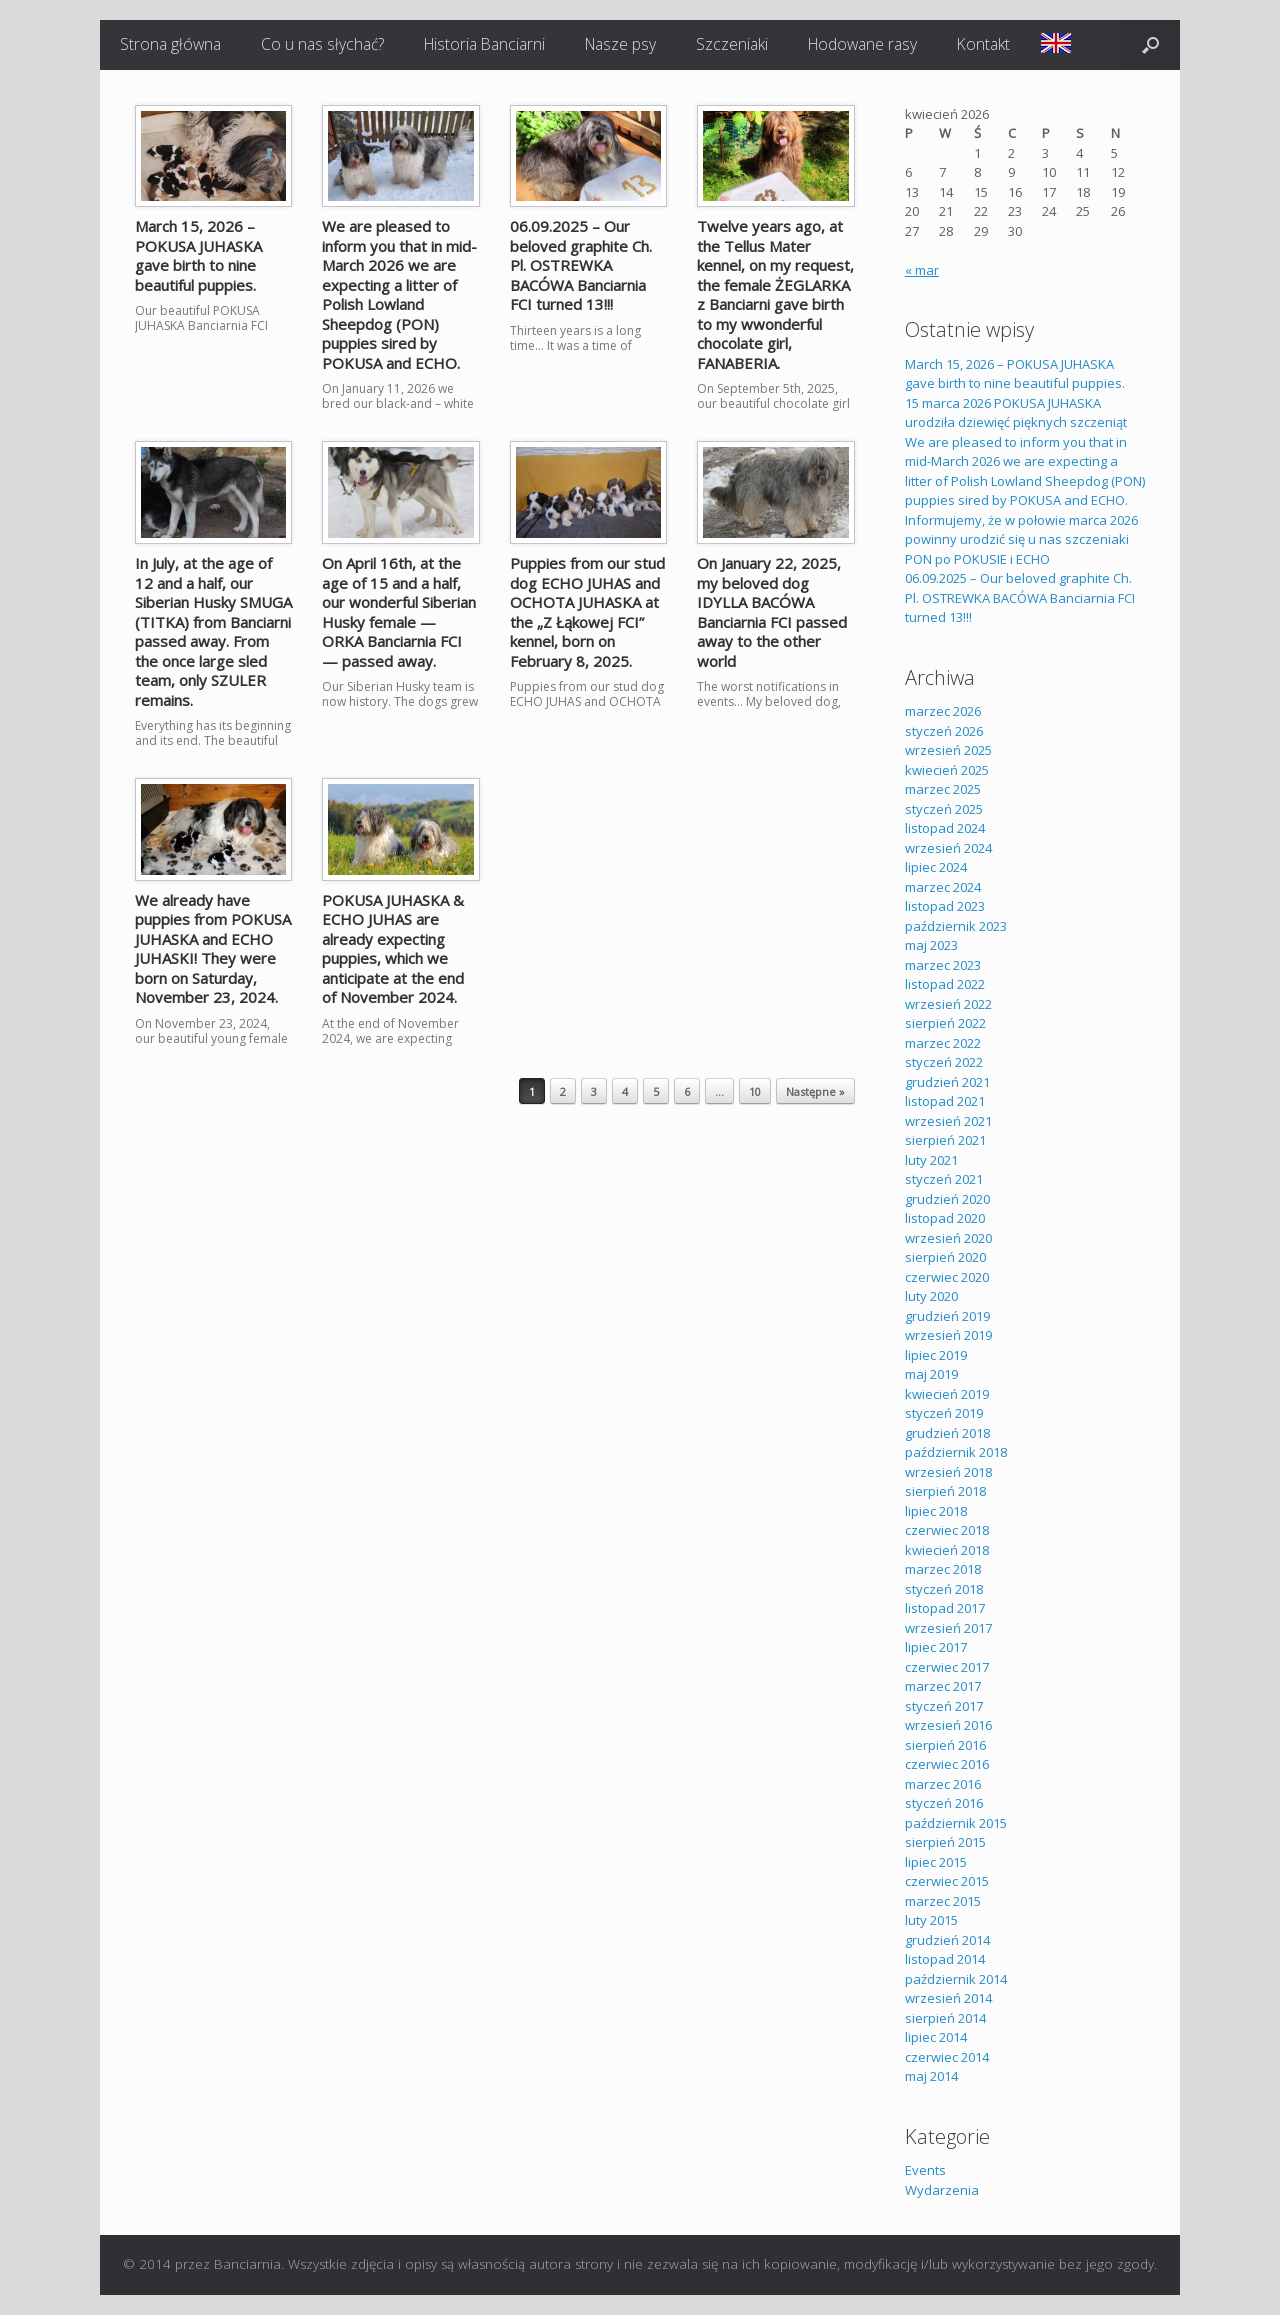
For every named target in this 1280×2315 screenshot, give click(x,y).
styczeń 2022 (944, 1062)
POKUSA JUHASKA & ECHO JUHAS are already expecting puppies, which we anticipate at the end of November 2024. (393, 949)
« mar (922, 270)
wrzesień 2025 (948, 750)
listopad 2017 (945, 1608)
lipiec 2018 (936, 1511)
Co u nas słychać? (322, 44)
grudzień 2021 (947, 1082)
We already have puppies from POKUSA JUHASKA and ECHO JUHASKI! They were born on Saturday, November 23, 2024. (213, 949)
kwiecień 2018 (947, 1550)
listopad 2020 (945, 1218)
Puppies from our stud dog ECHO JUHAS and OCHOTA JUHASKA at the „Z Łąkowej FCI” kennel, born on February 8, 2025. (587, 612)
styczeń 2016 (944, 1803)
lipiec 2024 (936, 867)
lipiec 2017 (936, 1647)
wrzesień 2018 (948, 1472)
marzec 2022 (943, 1043)
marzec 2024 (943, 887)
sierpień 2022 (945, 1023)
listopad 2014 (945, 1959)
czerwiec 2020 (947, 1277)
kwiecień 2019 (947, 1394)
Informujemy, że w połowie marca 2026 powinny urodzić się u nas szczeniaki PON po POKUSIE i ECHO (1021, 539)
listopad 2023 (945, 906)
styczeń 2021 (944, 1179)
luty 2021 (931, 1160)
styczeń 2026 (944, 731)
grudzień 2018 (947, 1433)
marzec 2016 (943, 1784)
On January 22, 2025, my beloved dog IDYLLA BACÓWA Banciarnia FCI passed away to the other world (772, 612)
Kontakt (983, 44)
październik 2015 (956, 1823)
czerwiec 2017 (947, 1667)
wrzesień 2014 (948, 1998)
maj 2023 (931, 945)
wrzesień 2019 (948, 1335)
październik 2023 (956, 926)
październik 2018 (956, 1452)
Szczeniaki (732, 44)
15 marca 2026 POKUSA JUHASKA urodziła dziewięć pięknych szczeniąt (1016, 413)
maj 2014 (931, 2076)
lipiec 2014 (936, 2037)
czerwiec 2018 (947, 1530)
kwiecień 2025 (947, 770)
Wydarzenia (942, 2190)
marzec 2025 (943, 789)
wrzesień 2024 (948, 848)
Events (925, 2170)
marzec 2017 (943, 1686)
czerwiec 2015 (947, 1881)
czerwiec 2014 (947, 2057)
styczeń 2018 (944, 1589)
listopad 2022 (945, 984)
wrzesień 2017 (948, 1628)
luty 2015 (931, 1920)
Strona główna (170, 44)
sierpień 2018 (945, 1491)
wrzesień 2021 (948, 1121)
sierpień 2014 (945, 2018)
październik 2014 (956, 1979)
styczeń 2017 (944, 1706)
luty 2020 (931, 1296)
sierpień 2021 (945, 1140)
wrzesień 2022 (948, 1004)
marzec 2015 (943, 1901)
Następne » (815, 1091)
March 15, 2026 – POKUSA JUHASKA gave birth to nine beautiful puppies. (198, 255)
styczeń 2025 (944, 809)
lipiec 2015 (936, 1862)
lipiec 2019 (936, 1355)
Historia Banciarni (484, 44)
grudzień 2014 (947, 1940)
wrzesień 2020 (948, 1238)
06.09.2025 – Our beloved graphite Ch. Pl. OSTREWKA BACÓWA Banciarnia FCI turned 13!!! (581, 265)
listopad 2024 (945, 828)
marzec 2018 (943, 1569)
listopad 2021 (945, 1101)
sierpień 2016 (945, 1745)
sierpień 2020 (945, 1257)
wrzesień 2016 (948, 1725)
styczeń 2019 (944, 1413)
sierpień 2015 (945, 1842)
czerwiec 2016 (947, 1764)
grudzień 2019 (947, 1316)
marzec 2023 (943, 965)
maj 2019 (931, 1374)
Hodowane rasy (862, 44)
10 (755, 1091)
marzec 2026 (943, 711)
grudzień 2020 (947, 1199)
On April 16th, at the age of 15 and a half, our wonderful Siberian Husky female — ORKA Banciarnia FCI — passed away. (399, 612)
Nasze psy (620, 44)
